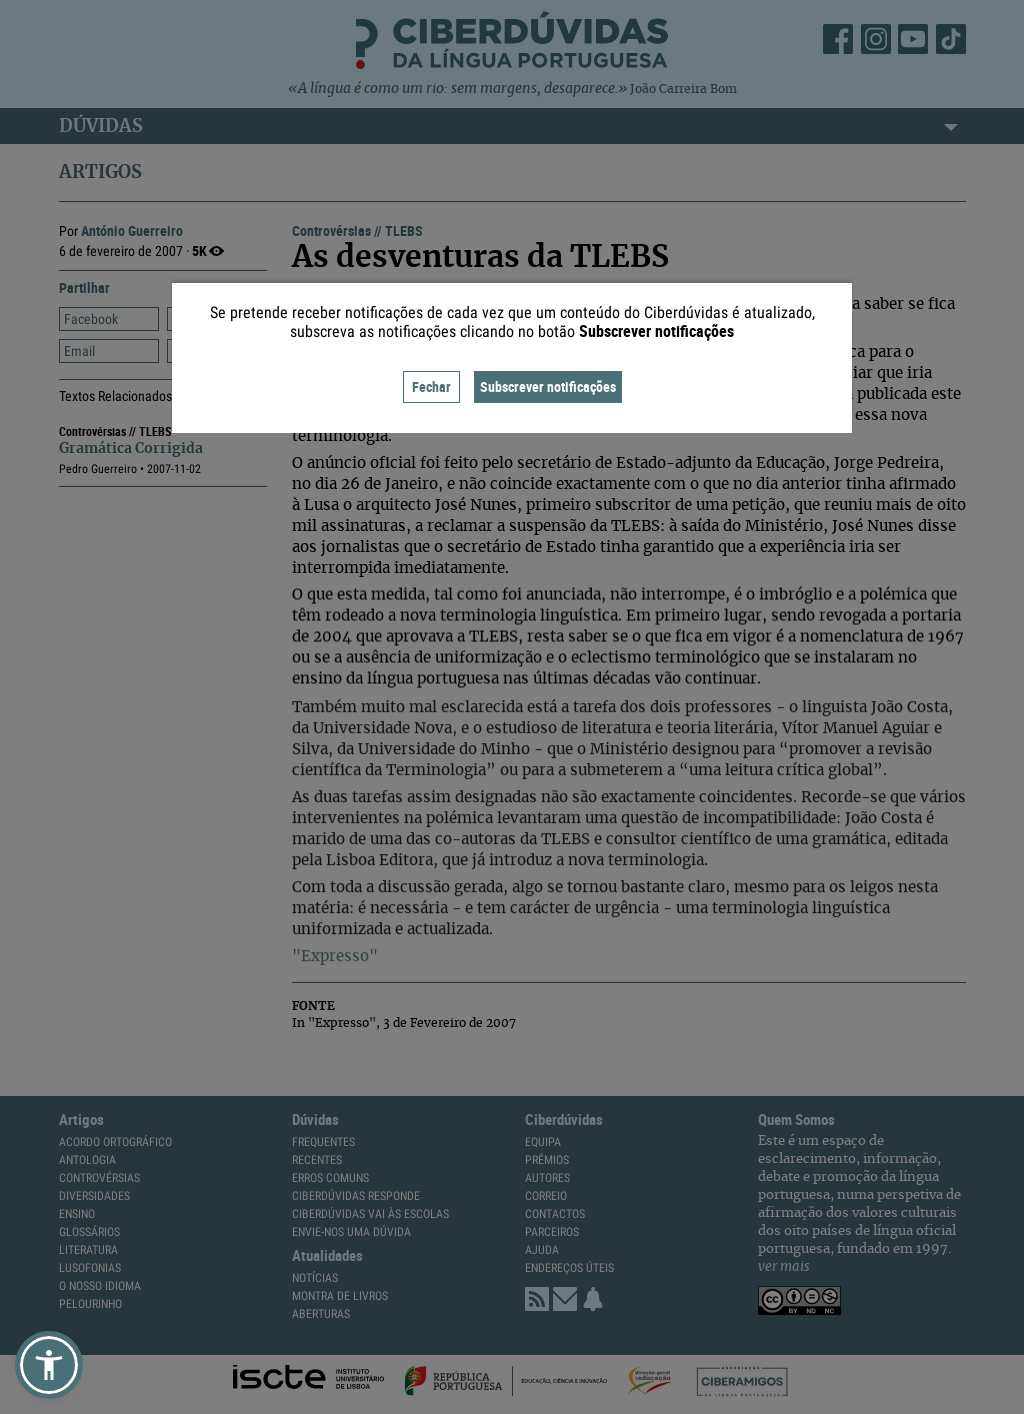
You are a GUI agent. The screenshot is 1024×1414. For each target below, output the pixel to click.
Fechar (431, 386)
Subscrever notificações (548, 386)
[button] (49, 1365)
